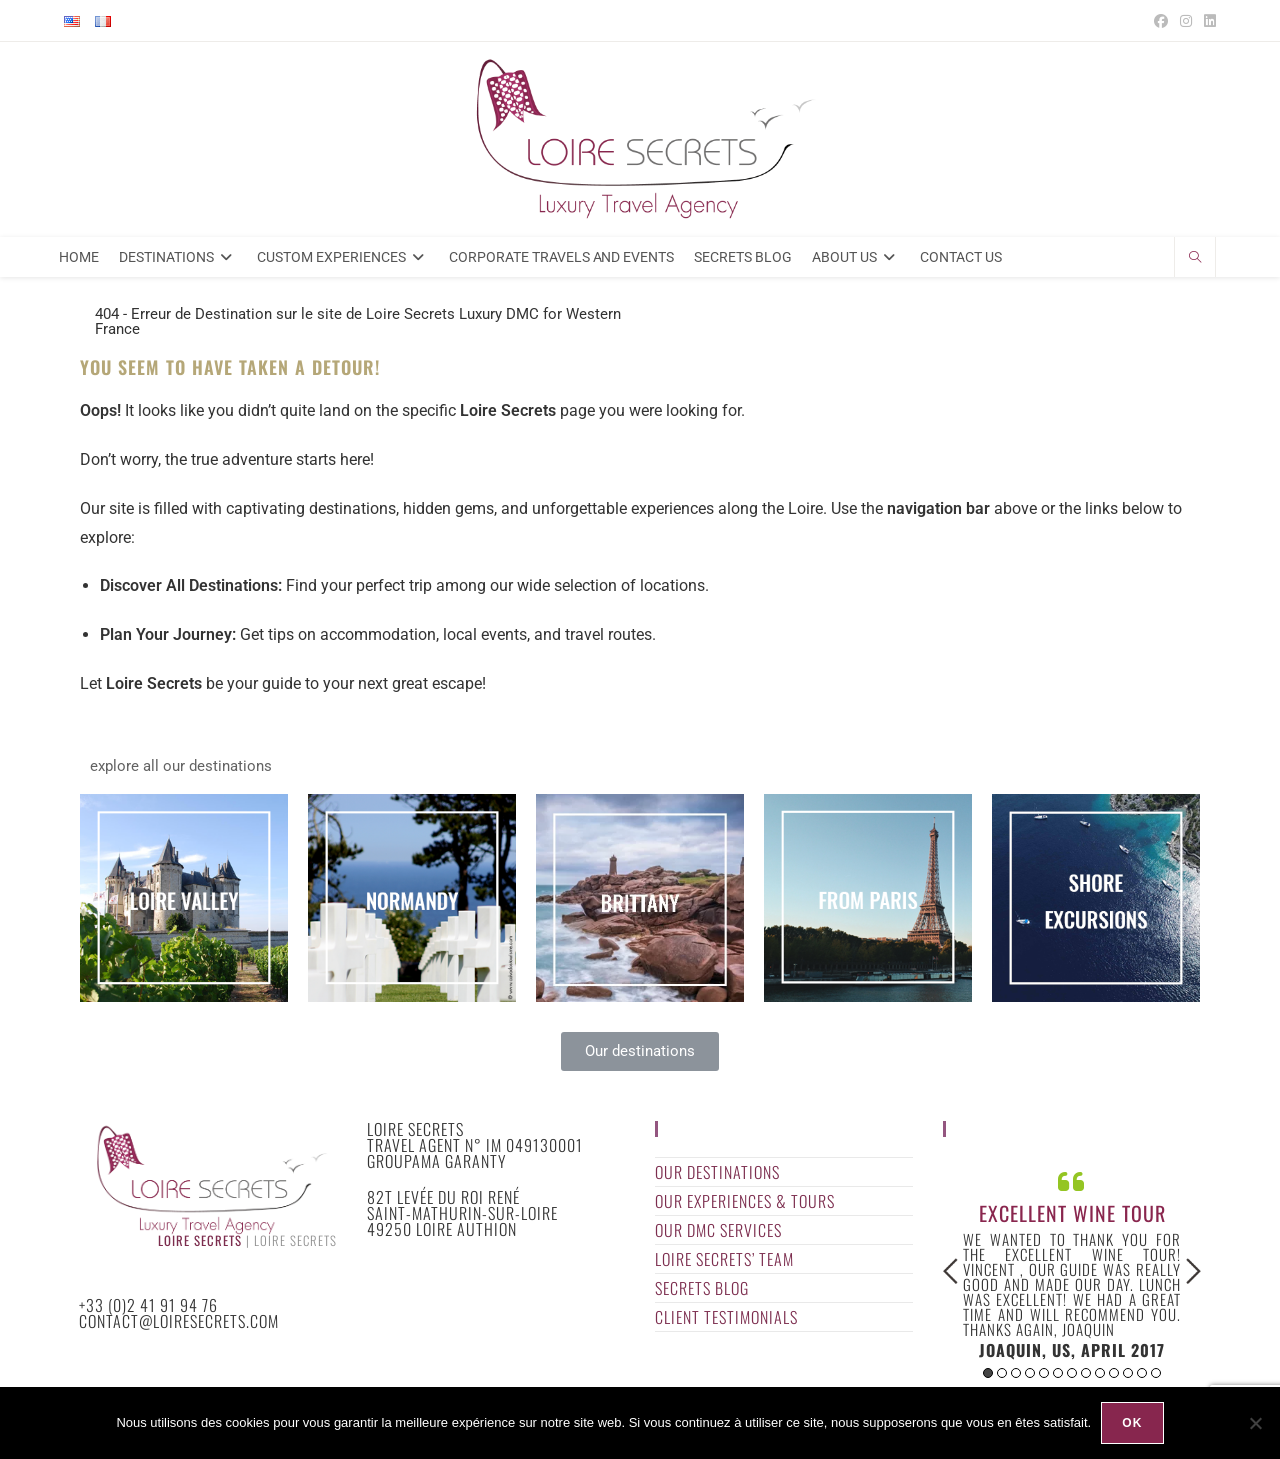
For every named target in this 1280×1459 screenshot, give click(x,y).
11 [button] (1128, 1373)
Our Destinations (717, 1172)
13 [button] (1156, 1373)
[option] (1072, 1262)
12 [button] (1142, 1373)
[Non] (1255, 1423)
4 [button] (1030, 1373)
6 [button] (1058, 1373)
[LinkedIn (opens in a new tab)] (1207, 21)
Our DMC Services (718, 1230)
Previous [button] (950, 1271)
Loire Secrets (200, 1240)
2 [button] (1002, 1373)
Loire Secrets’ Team (724, 1259)
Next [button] (1193, 1271)
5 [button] (1044, 1373)
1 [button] (988, 1373)
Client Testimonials (726, 1317)
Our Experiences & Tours (745, 1201)
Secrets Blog (702, 1288)
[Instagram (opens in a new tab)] (1186, 21)
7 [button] (1072, 1373)
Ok (1132, 1423)
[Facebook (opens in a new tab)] (1161, 21)
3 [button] (1016, 1373)
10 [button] (1114, 1373)
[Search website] (1195, 259)
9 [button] (1100, 1373)
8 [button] (1086, 1373)
